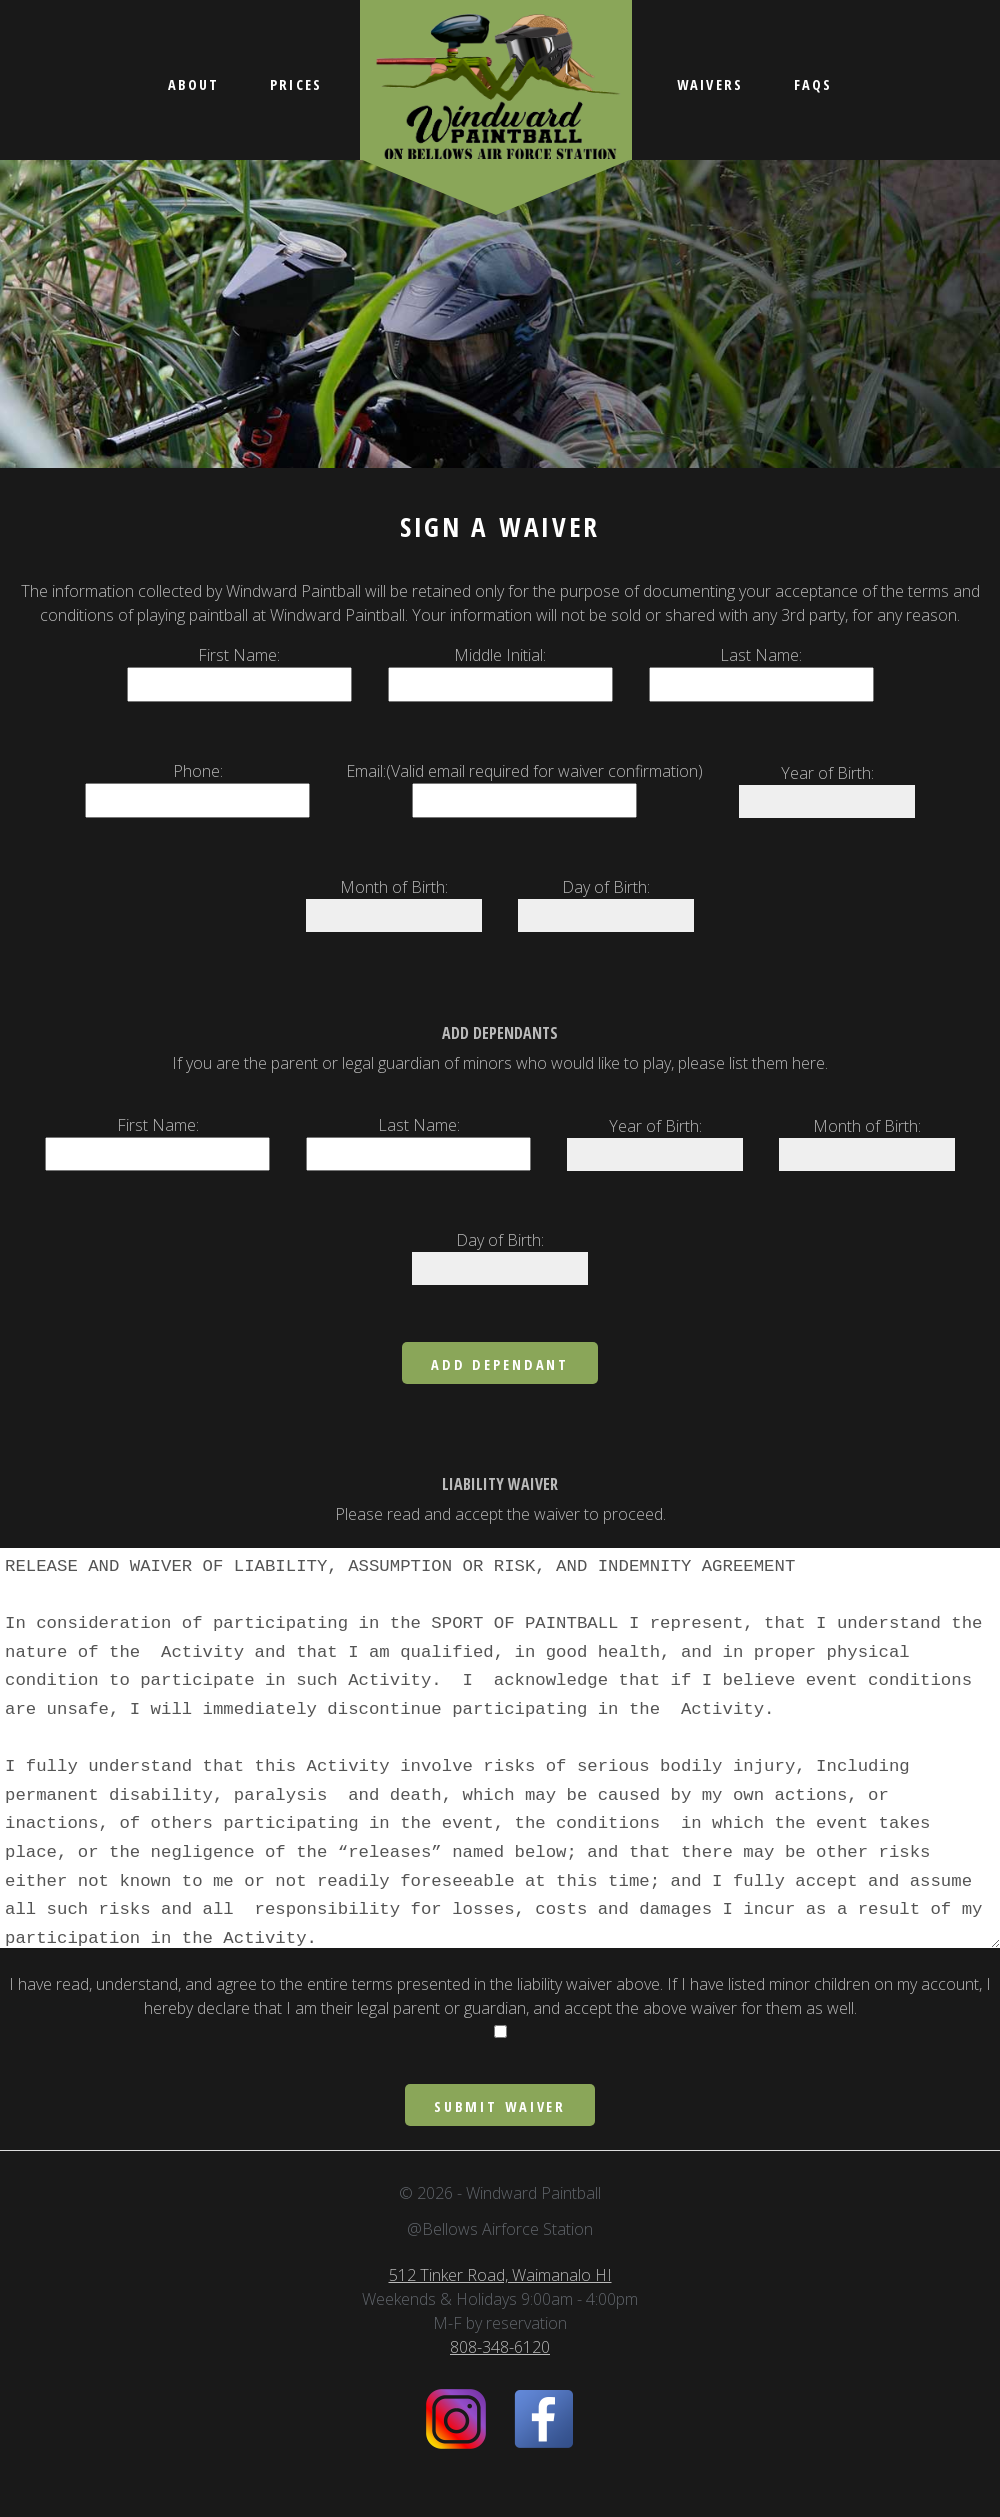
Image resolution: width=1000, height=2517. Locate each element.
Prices (296, 84)
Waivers (710, 84)
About (194, 84)
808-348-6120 (500, 2347)
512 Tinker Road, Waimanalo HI (500, 2275)
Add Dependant (500, 1364)
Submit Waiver (500, 2106)
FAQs (813, 84)
